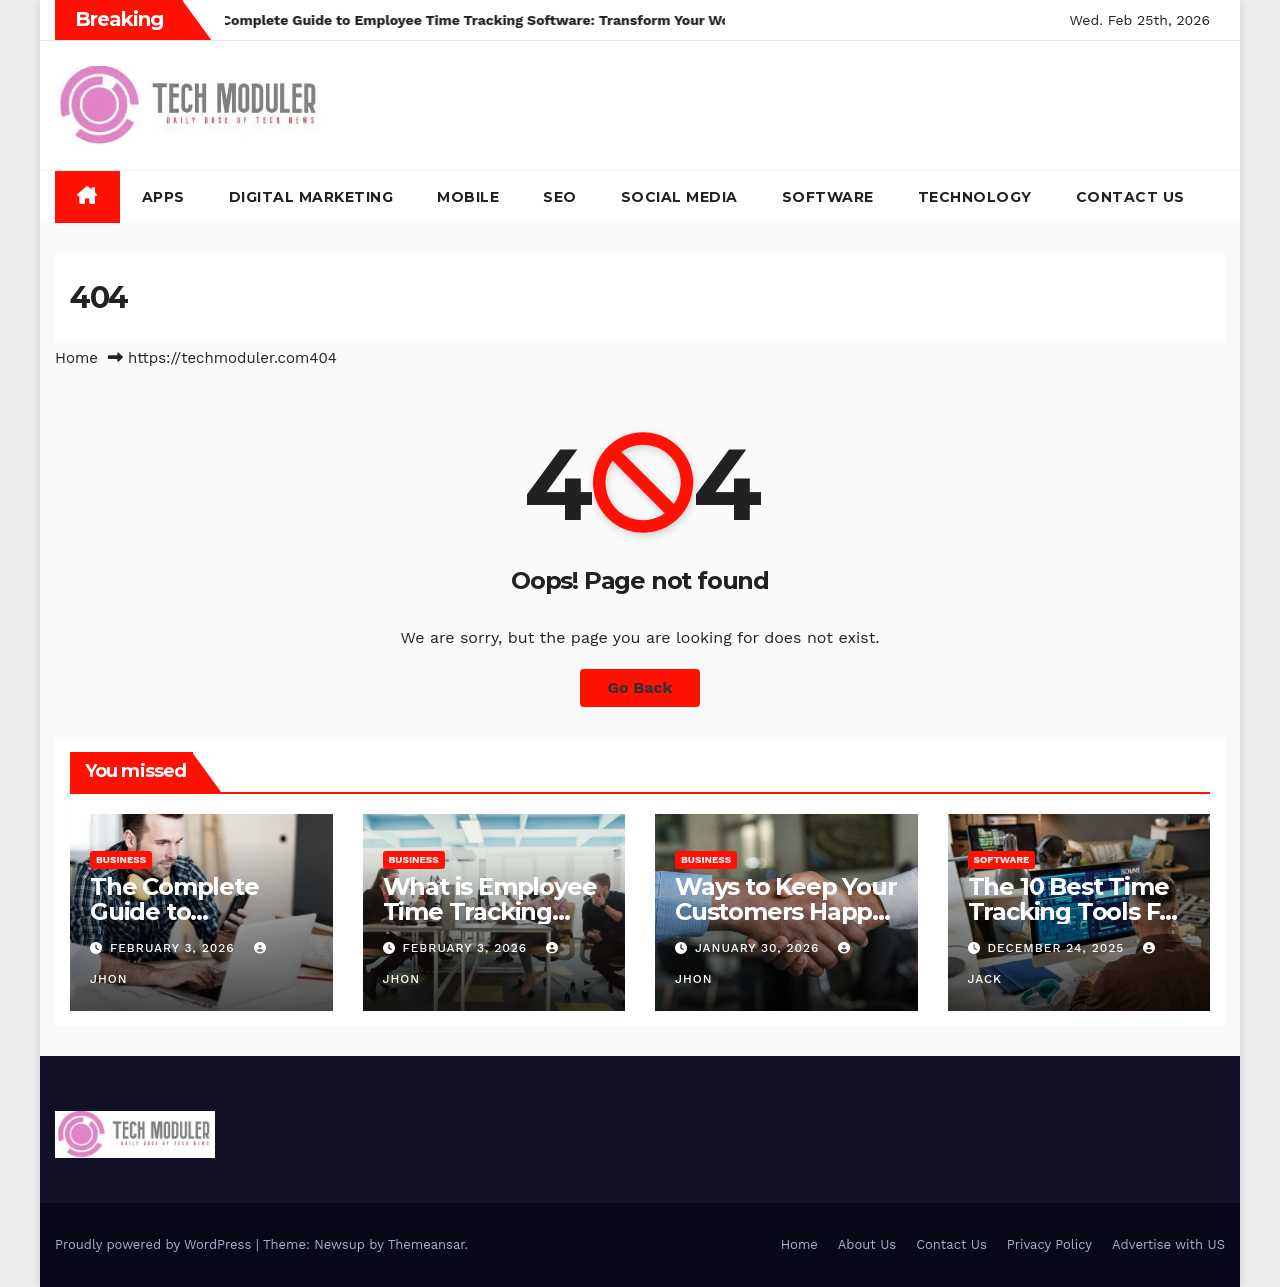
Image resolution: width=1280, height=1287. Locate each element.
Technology (975, 197)
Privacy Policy (1049, 1244)
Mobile (468, 197)
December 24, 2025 (1058, 948)
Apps (163, 197)
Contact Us (1130, 197)
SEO (560, 197)
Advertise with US (1168, 1244)
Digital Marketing (311, 197)
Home (76, 358)
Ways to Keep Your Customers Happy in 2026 (786, 911)
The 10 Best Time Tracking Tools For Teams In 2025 (1076, 911)
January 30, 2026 (759, 948)
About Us (867, 1244)
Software (828, 197)
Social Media (679, 197)
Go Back (640, 687)
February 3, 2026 (175, 948)
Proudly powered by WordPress (155, 1244)
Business (121, 859)
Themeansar (426, 1244)
